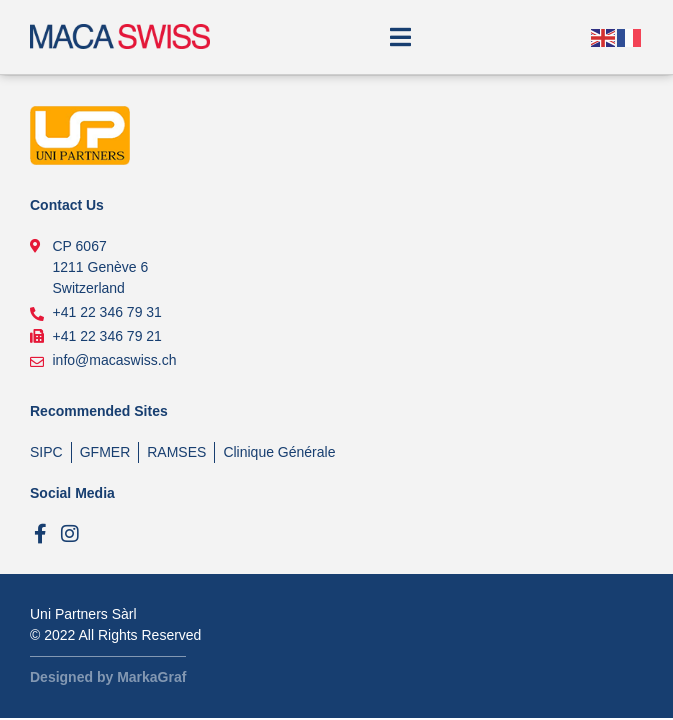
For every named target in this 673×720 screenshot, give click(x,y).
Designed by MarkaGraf (108, 677)
